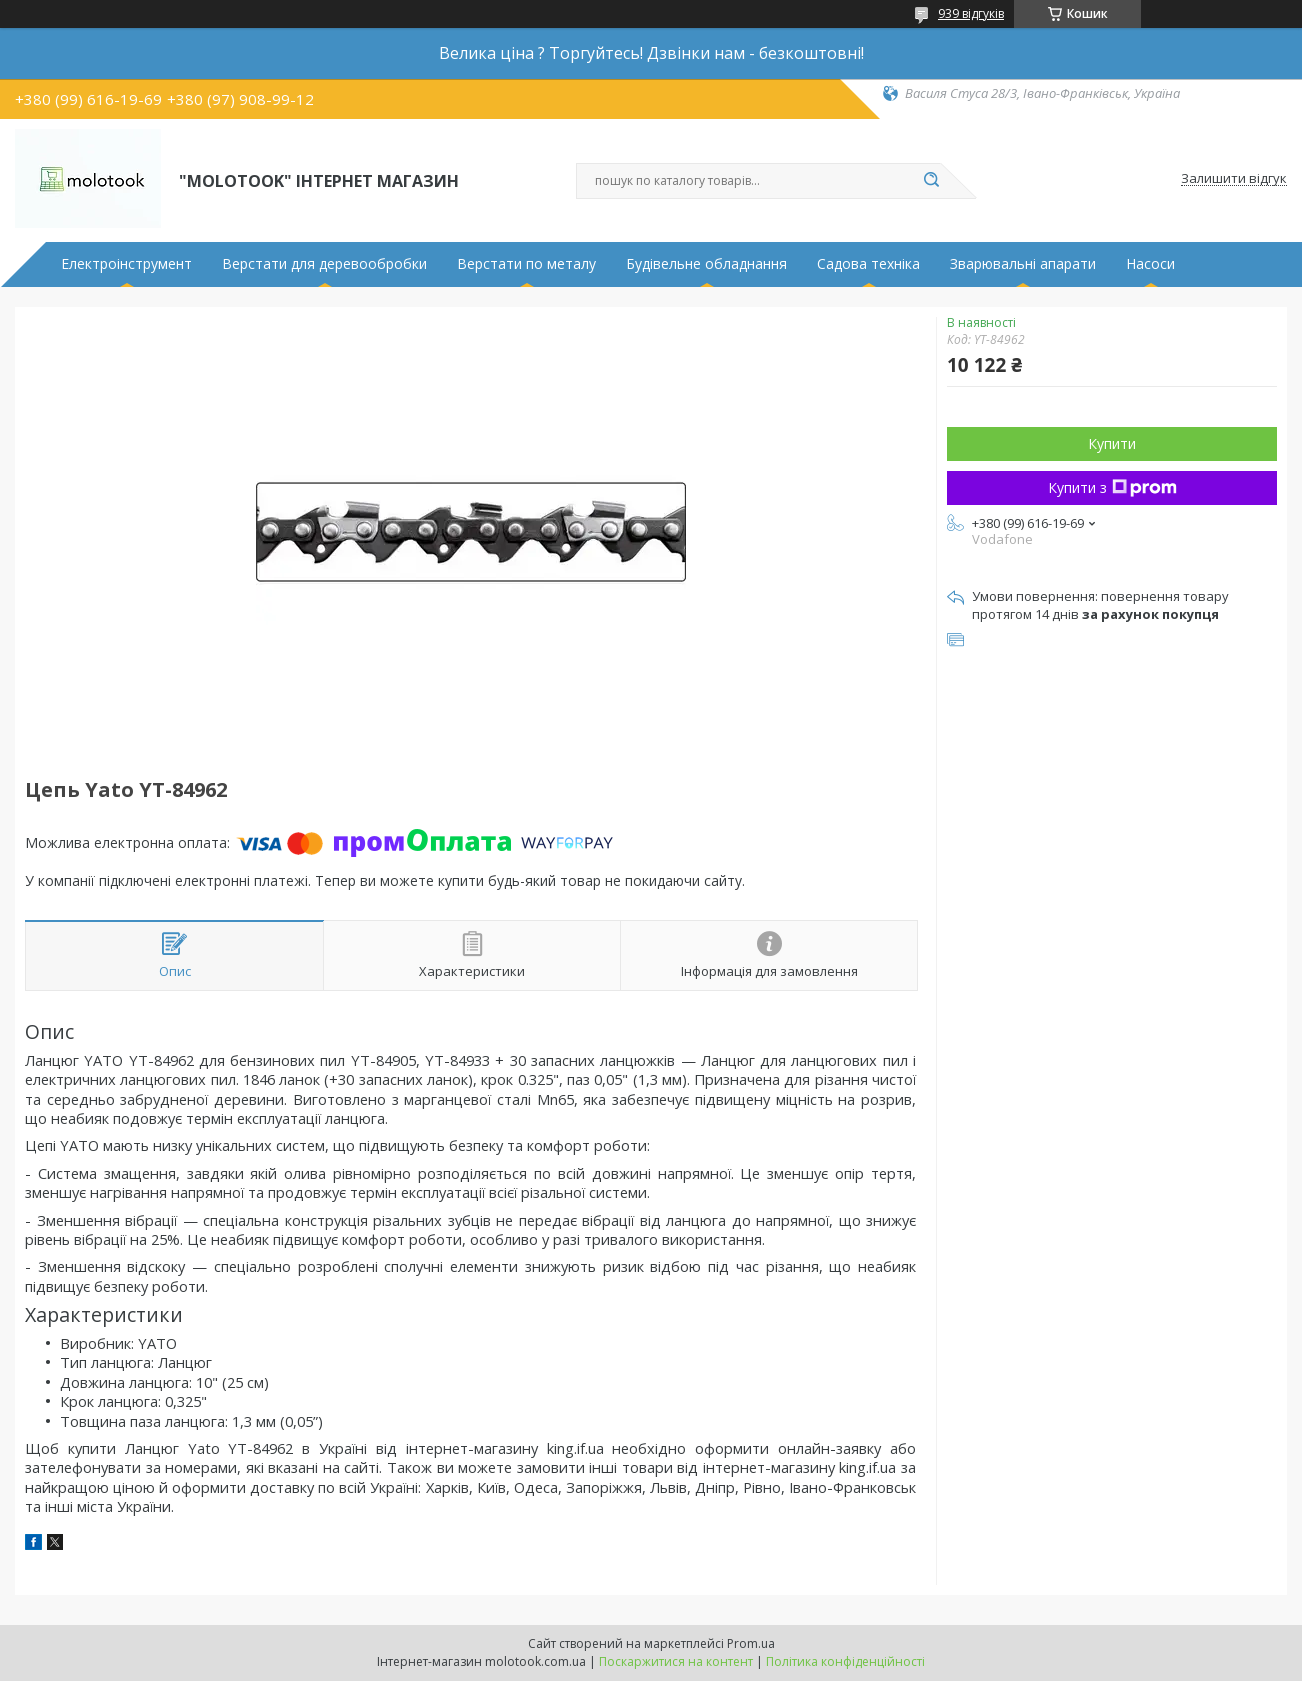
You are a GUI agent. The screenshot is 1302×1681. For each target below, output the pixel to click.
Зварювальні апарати (1023, 264)
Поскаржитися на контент (676, 1661)
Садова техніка (868, 264)
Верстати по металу (526, 264)
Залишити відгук (1234, 179)
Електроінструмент (126, 264)
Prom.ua (751, 1643)
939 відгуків (971, 13)
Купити (1112, 443)
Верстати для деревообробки (324, 264)
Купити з (1112, 487)
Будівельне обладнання (706, 264)
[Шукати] (931, 181)
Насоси (1150, 264)
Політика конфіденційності (845, 1661)
